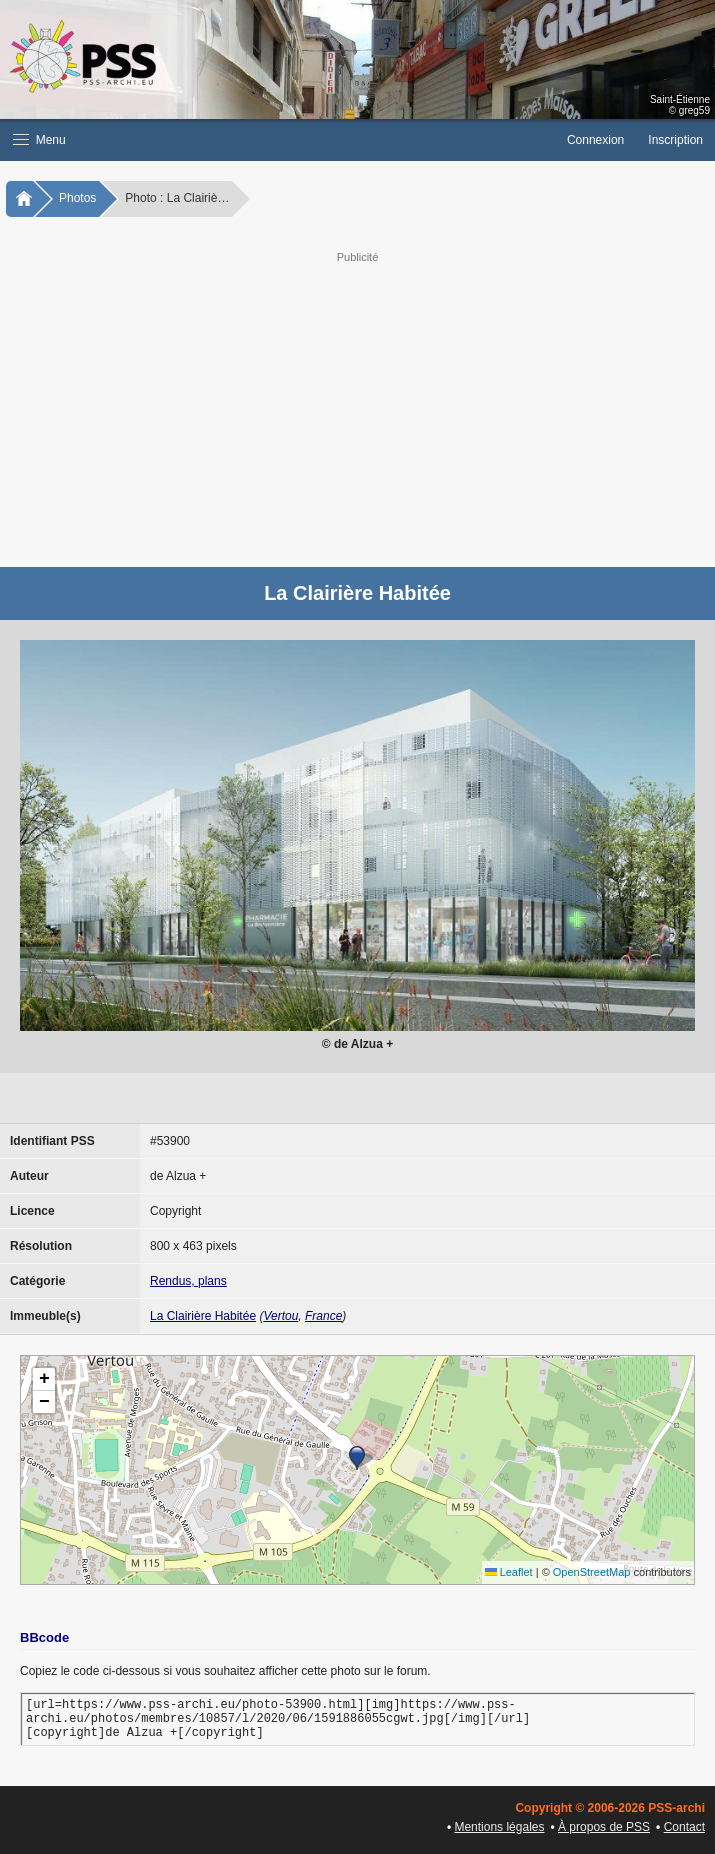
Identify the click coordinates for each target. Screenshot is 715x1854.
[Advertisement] (357, 407)
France (323, 1316)
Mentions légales (499, 1827)
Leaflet (509, 1572)
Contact (684, 1827)
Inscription (675, 140)
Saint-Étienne (680, 99)
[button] (277, 140)
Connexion (595, 140)
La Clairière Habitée (203, 1316)
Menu (39, 140)
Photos (77, 198)
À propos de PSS (604, 1827)
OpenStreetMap (592, 1572)
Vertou (280, 1316)
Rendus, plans (188, 1281)
